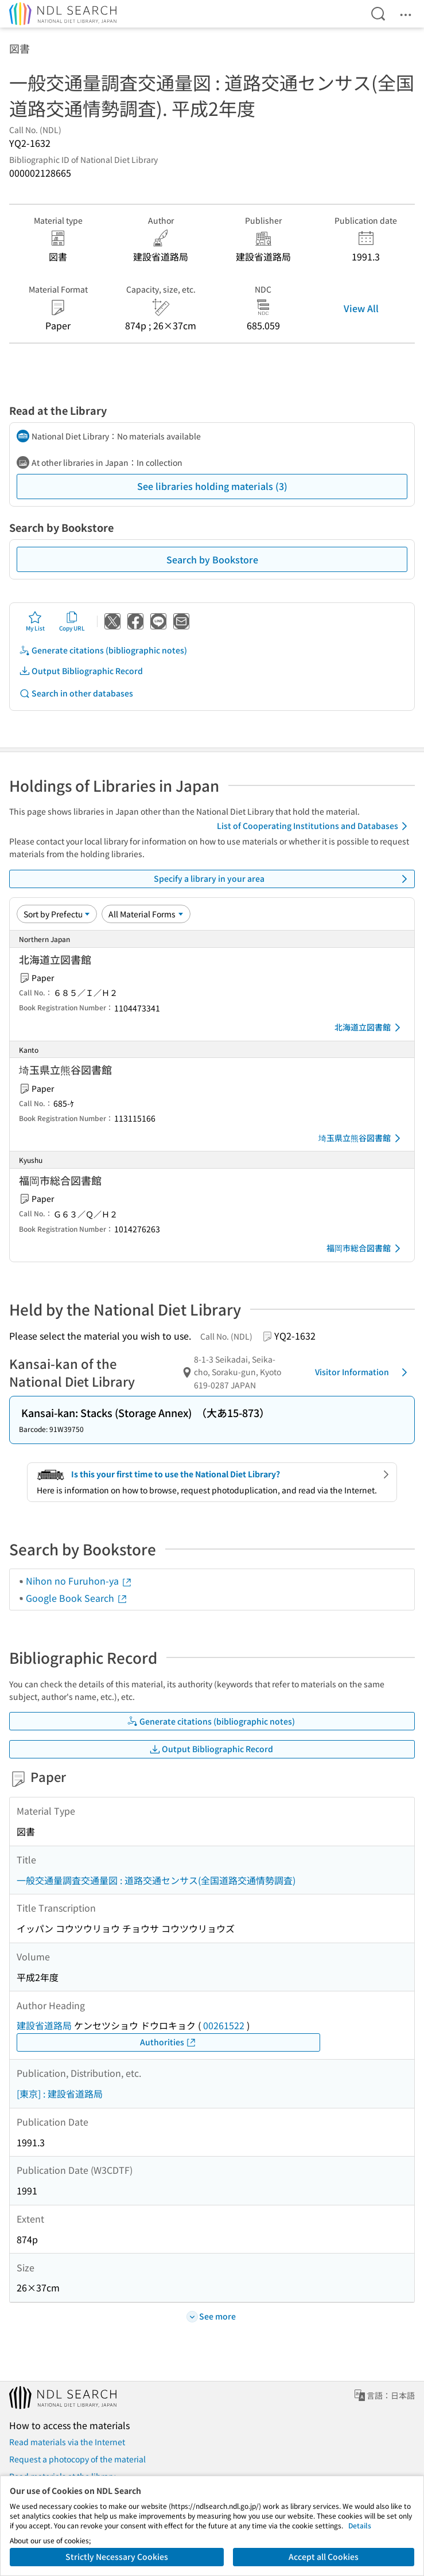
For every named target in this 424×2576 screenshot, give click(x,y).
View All (361, 308)
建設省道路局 (44, 2025)
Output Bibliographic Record (81, 671)
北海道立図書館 (369, 1027)
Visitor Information (363, 1372)
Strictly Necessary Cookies (116, 2556)
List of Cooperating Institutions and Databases (314, 826)
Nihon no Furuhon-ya (79, 1580)
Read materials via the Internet (67, 2441)
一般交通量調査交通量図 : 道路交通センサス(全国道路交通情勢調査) (156, 1880)
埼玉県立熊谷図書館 (361, 1138)
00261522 (223, 2025)
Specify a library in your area (282, 879)
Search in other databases (76, 693)
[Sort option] (57, 914)
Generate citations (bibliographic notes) (103, 650)
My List (35, 621)
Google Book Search (77, 1598)
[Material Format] (146, 914)
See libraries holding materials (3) (212, 486)
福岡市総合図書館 (365, 1248)
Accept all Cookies (324, 2556)
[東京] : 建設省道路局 (60, 2093)
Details (359, 2525)
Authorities (168, 2042)
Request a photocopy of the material (77, 2459)
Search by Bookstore (212, 559)
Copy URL (72, 621)
